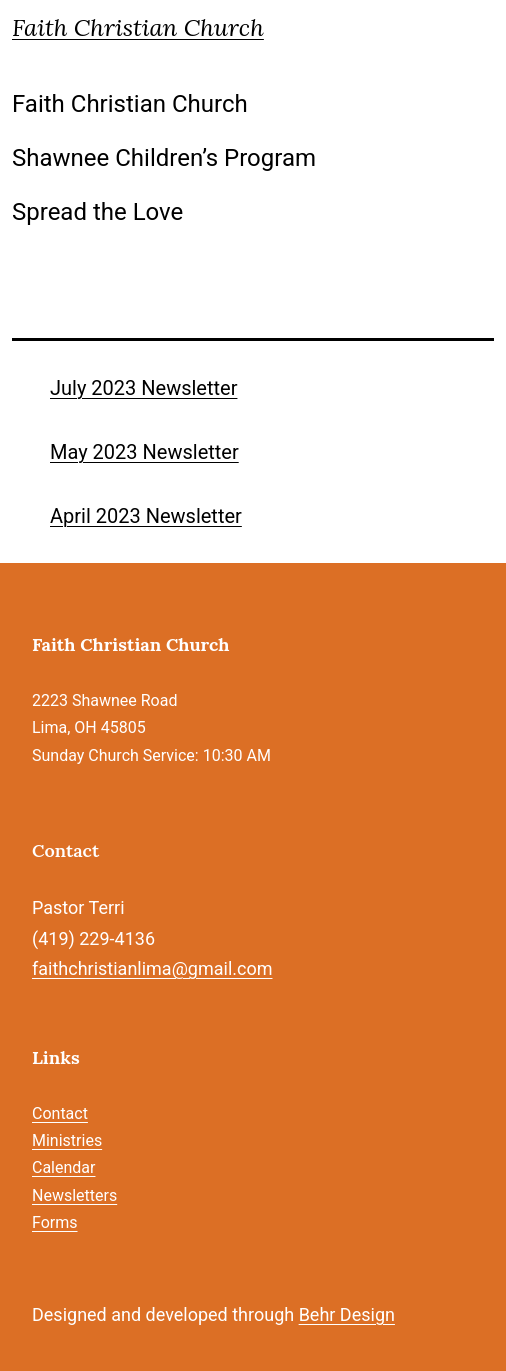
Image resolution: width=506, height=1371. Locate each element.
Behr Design (347, 1314)
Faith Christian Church (138, 27)
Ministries (67, 1140)
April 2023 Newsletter (146, 516)
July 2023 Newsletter (143, 388)
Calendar (63, 1167)
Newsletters (74, 1195)
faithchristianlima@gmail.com (152, 968)
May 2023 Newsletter (144, 452)
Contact (60, 1113)
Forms (55, 1222)
